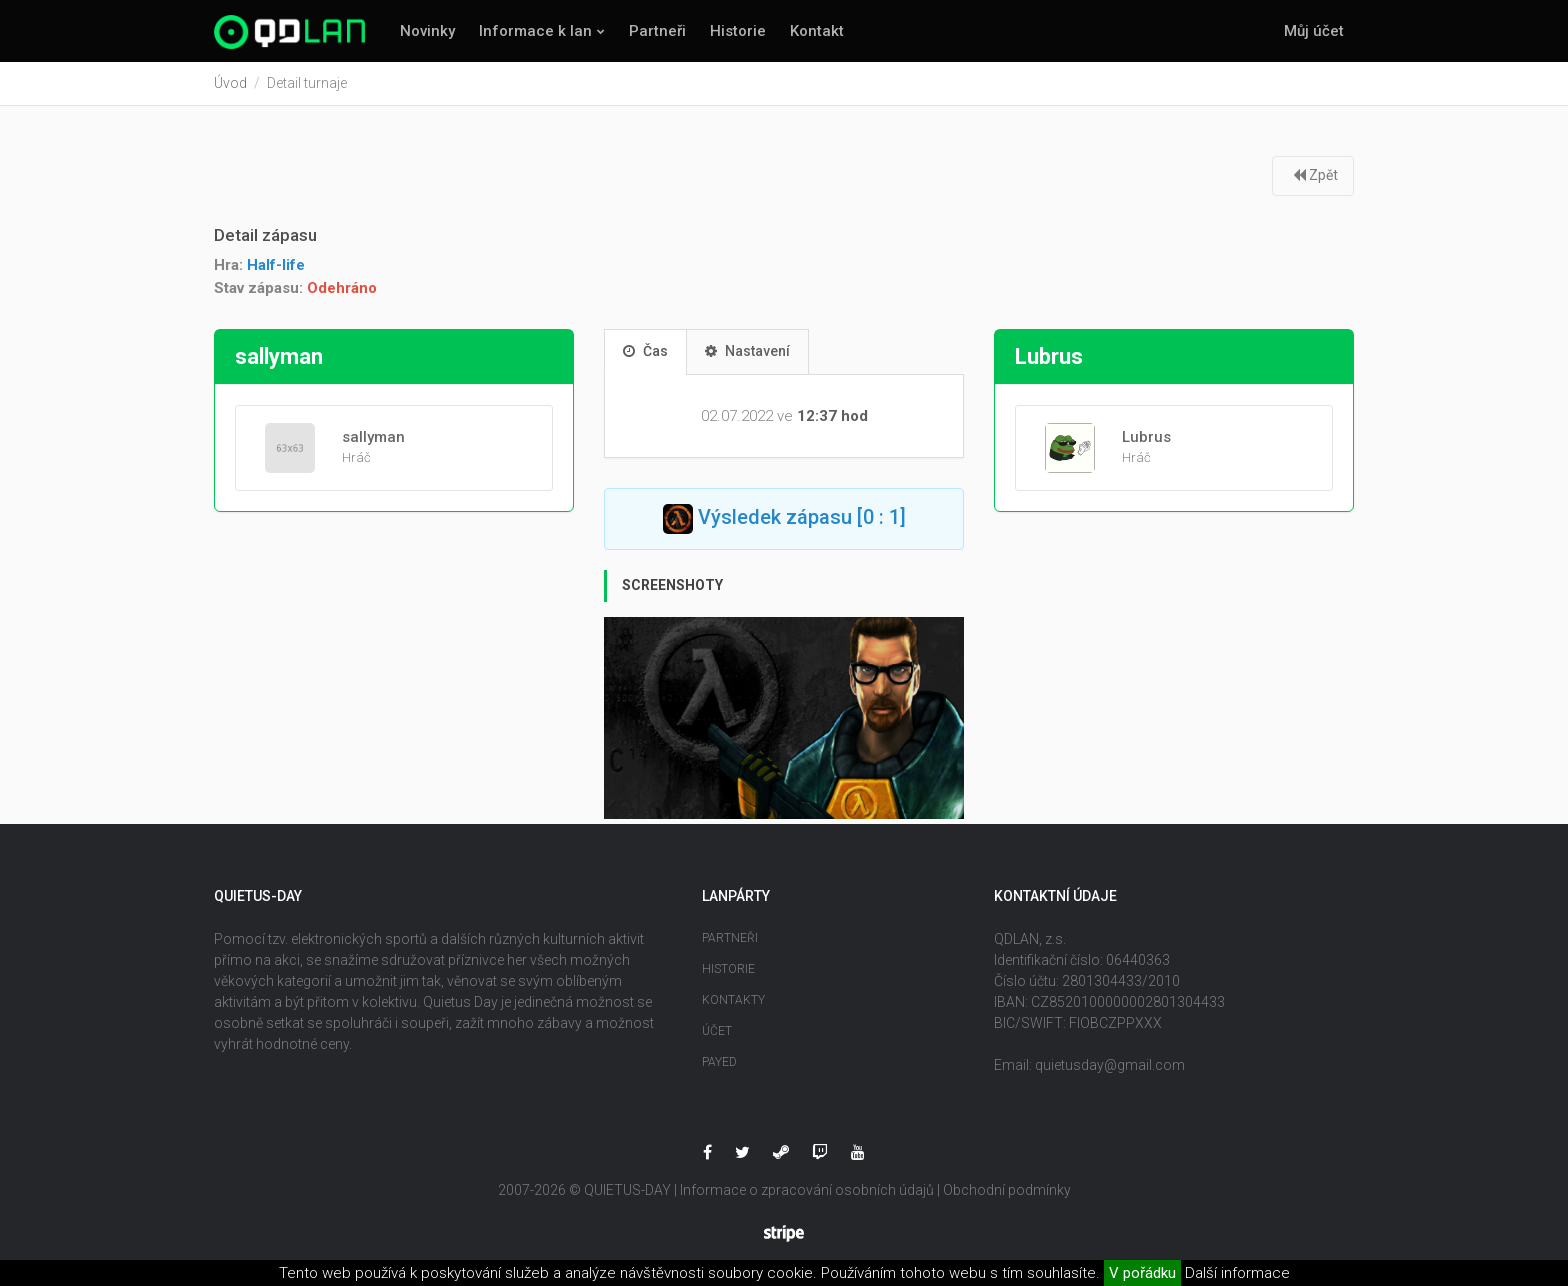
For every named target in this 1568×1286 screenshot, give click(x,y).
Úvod (230, 83)
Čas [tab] (645, 351)
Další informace (1237, 1273)
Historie (738, 31)
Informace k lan (535, 31)
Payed (719, 1062)
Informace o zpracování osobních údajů (807, 1190)
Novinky (427, 31)
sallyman (373, 437)
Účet (717, 1031)
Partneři (657, 31)
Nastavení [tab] (747, 351)
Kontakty (733, 1000)
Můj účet (1314, 31)
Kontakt (817, 31)
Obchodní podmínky (1007, 1190)
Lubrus (1146, 437)
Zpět (1315, 175)
